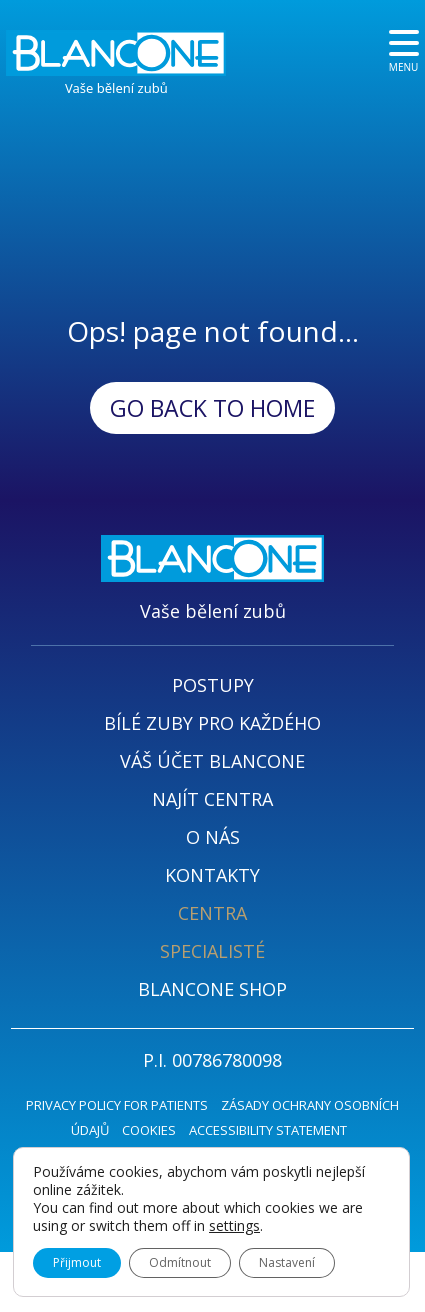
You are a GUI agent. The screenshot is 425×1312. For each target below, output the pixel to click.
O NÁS (213, 837)
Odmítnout (180, 1262)
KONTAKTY (212, 875)
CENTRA (212, 913)
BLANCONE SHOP (212, 989)
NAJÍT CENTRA (212, 799)
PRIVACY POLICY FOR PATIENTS (117, 1105)
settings (234, 1226)
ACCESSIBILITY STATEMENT (268, 1130)
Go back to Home (212, 408)
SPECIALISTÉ (212, 951)
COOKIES (149, 1130)
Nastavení (287, 1262)
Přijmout (77, 1262)
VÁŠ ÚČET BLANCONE (212, 761)
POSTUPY (213, 685)
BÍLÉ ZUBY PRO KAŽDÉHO (212, 723)
